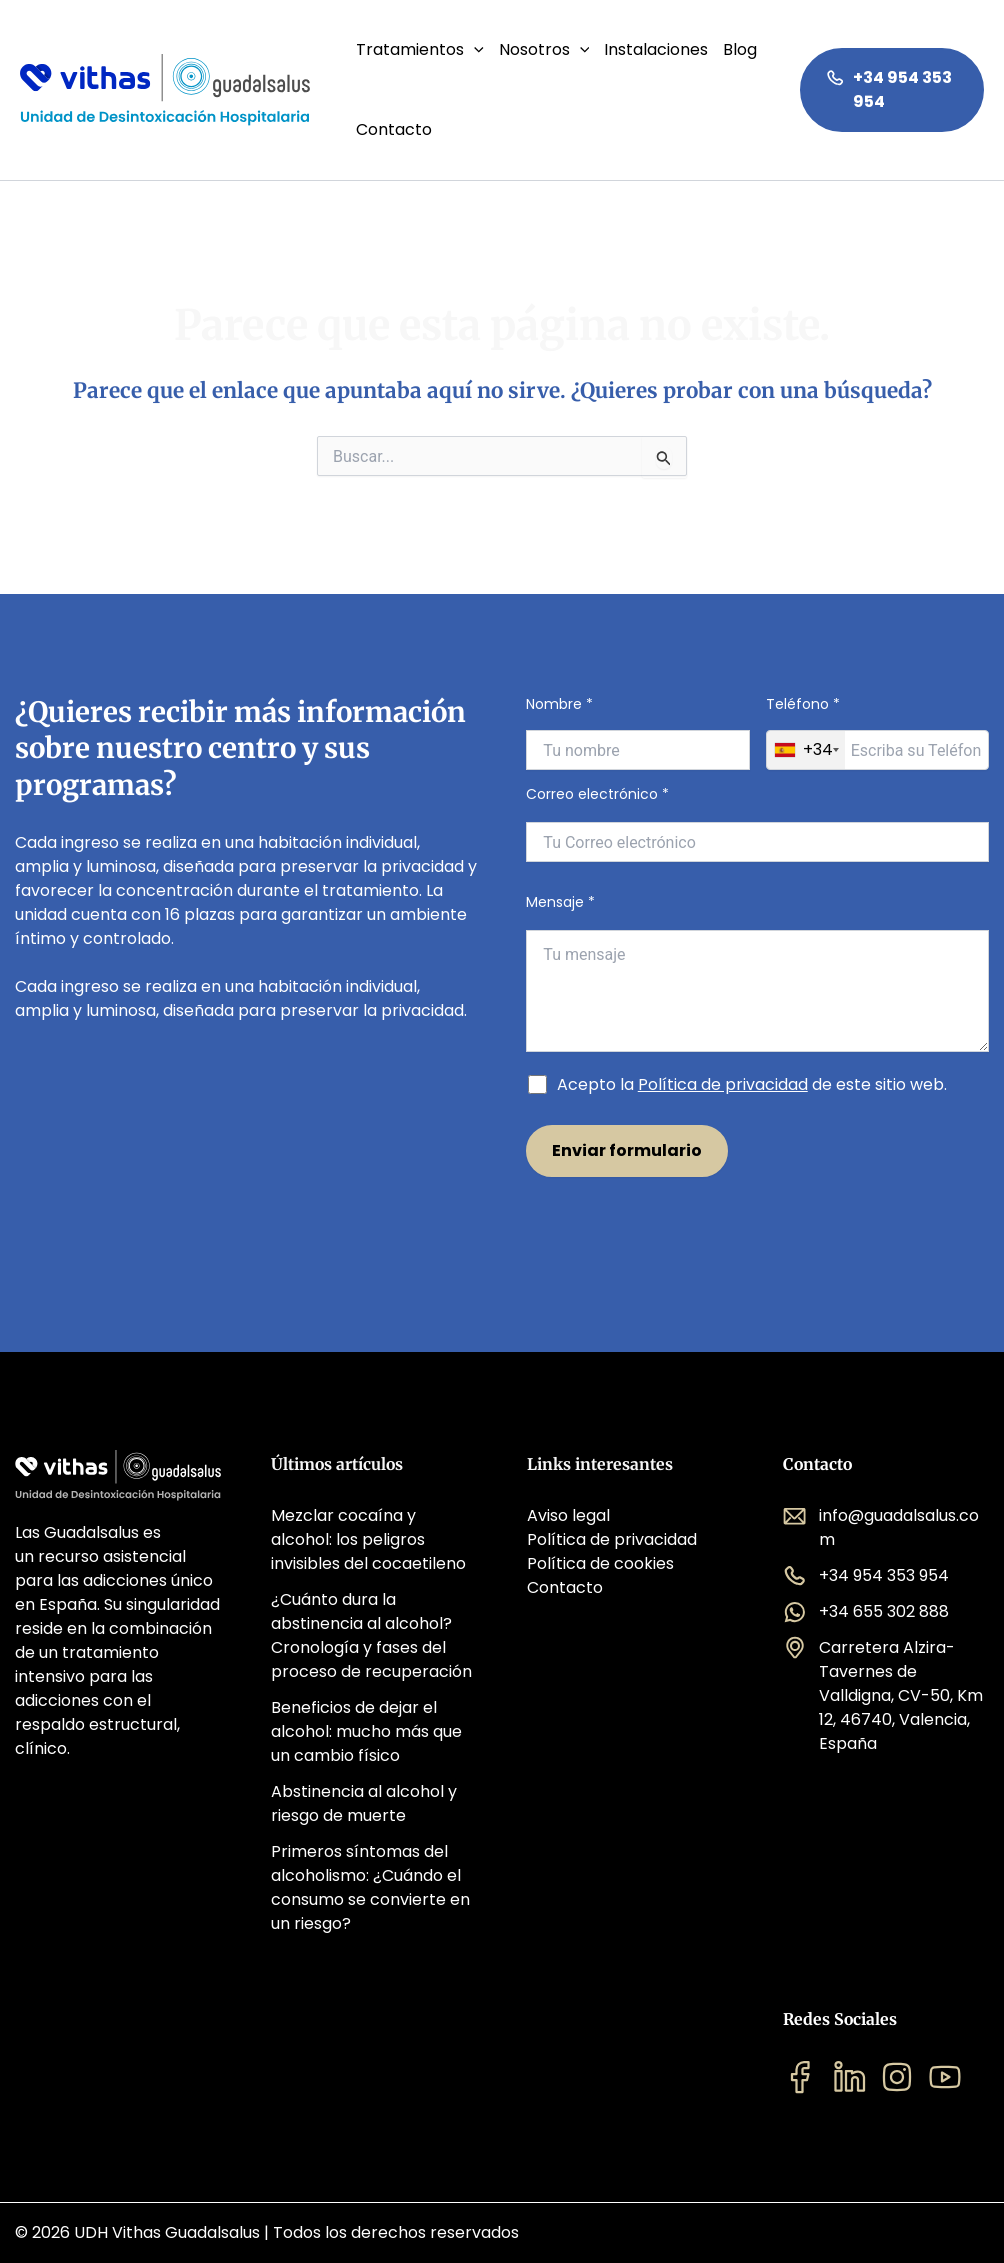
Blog (740, 49)
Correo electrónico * (757, 823)
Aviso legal (568, 1515)
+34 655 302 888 (866, 1612)
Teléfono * (877, 732)
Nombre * (637, 732)
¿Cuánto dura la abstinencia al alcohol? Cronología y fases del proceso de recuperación (371, 1635)
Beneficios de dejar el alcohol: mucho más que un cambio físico (366, 1731)
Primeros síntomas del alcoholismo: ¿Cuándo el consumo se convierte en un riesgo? (370, 1887)
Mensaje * (757, 974)
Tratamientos (420, 50)
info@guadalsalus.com (881, 1527)
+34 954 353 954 (889, 89)
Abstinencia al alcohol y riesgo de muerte (364, 1803)
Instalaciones (656, 49)
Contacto (394, 129)
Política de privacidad (723, 1084)
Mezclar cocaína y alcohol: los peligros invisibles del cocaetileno (368, 1539)
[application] (474, 50)
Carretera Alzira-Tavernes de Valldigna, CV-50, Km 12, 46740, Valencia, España (883, 1695)
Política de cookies (600, 1563)
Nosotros (544, 50)
